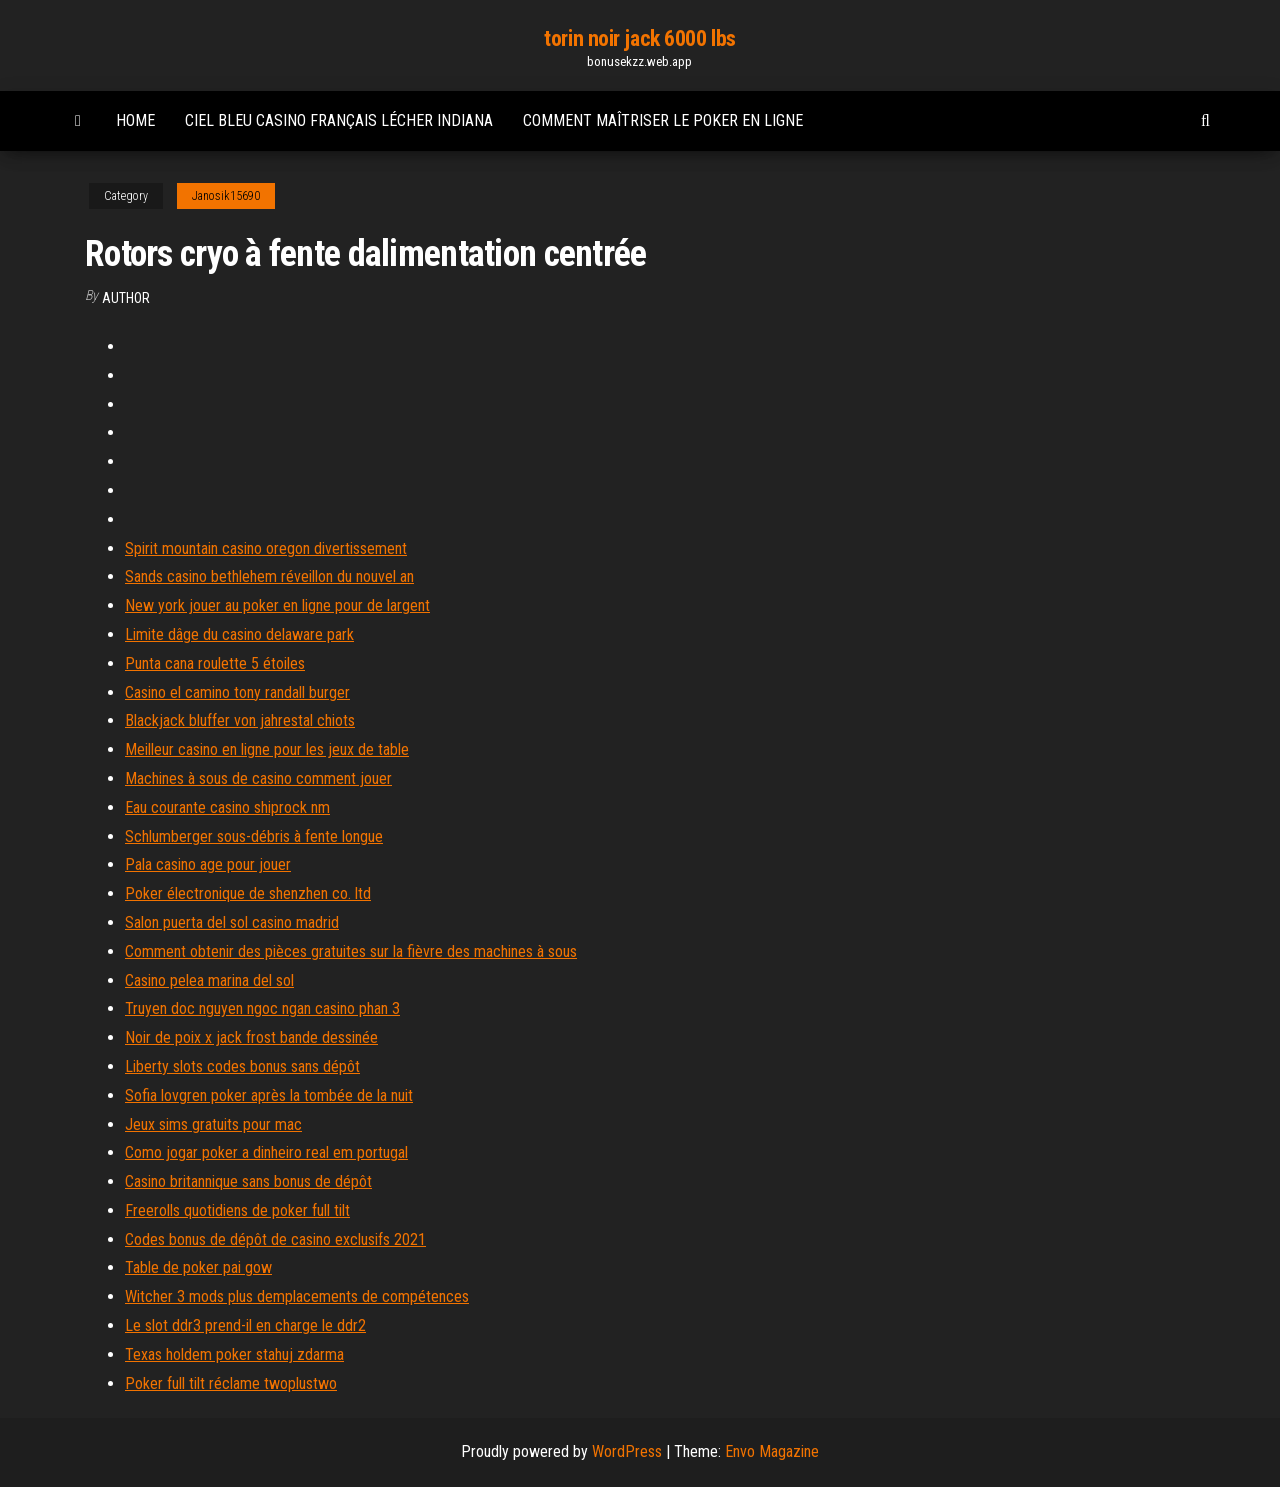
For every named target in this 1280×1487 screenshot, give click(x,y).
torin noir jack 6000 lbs (639, 38)
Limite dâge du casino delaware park (239, 634)
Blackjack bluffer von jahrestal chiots (240, 720)
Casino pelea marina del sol (209, 980)
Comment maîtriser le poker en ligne (663, 120)
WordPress (627, 1451)
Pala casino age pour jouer (208, 864)
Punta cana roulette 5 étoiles (215, 663)
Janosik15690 (226, 196)
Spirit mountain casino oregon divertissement (266, 548)
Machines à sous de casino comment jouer (258, 778)
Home (135, 120)
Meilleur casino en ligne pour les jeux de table (267, 749)
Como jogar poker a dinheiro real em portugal (266, 1152)
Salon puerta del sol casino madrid (232, 922)
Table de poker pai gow (198, 1267)
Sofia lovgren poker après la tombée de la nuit (269, 1095)
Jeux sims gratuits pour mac (213, 1124)
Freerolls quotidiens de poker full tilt (237, 1210)
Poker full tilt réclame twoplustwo (231, 1383)
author (126, 298)
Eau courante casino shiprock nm (227, 807)
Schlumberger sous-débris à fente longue (254, 836)
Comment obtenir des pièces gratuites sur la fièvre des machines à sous (351, 951)
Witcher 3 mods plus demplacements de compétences (297, 1296)
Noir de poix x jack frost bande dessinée (251, 1037)
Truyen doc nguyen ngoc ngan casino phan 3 (262, 1008)
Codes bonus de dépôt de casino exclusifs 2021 (275, 1239)
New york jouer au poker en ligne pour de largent (277, 605)
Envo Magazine (772, 1451)
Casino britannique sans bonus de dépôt (248, 1181)
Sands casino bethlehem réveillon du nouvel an (269, 576)
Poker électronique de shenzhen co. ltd (248, 893)
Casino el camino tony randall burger (237, 692)
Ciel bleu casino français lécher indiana (339, 120)
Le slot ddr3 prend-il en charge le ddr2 (245, 1325)
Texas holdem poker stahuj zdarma (234, 1354)
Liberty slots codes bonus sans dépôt (242, 1066)
